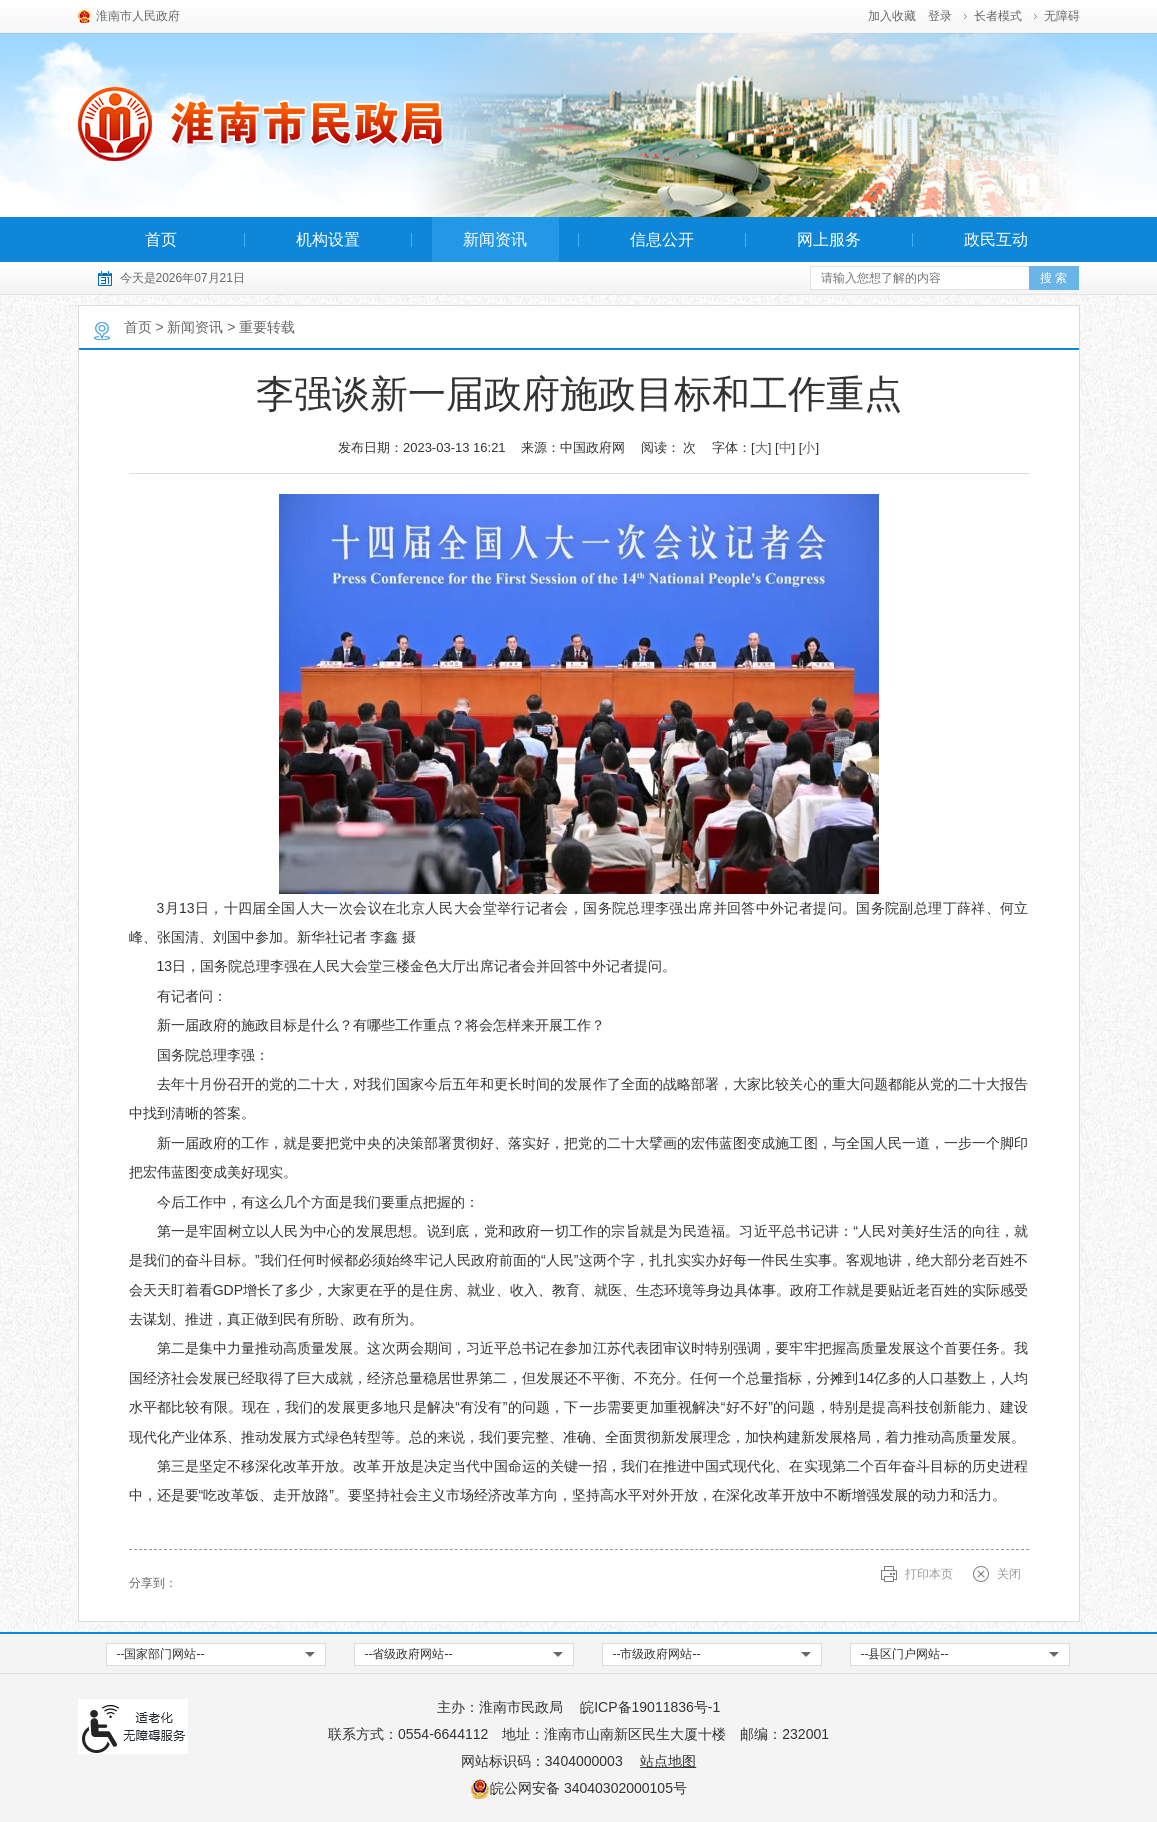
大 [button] (761, 447)
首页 (161, 239)
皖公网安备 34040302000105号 (578, 1788)
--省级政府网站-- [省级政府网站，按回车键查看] (409, 1654)
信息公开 (662, 239)
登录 (940, 16)
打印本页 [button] (929, 1574)
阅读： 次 (669, 447)
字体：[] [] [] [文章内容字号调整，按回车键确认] (765, 447)
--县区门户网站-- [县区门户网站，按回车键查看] (905, 1654)
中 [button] (785, 447)
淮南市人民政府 (138, 16)
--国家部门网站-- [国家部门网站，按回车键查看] (161, 1654)
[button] (993, 16)
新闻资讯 (495, 239)
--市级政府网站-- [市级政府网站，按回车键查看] (657, 1654)
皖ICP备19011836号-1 (650, 1707)
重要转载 (267, 327)
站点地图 (668, 1761)
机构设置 (328, 239)
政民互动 (996, 239)
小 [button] (808, 447)
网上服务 (829, 239)
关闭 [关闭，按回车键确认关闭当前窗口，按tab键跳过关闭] (1009, 1574)
